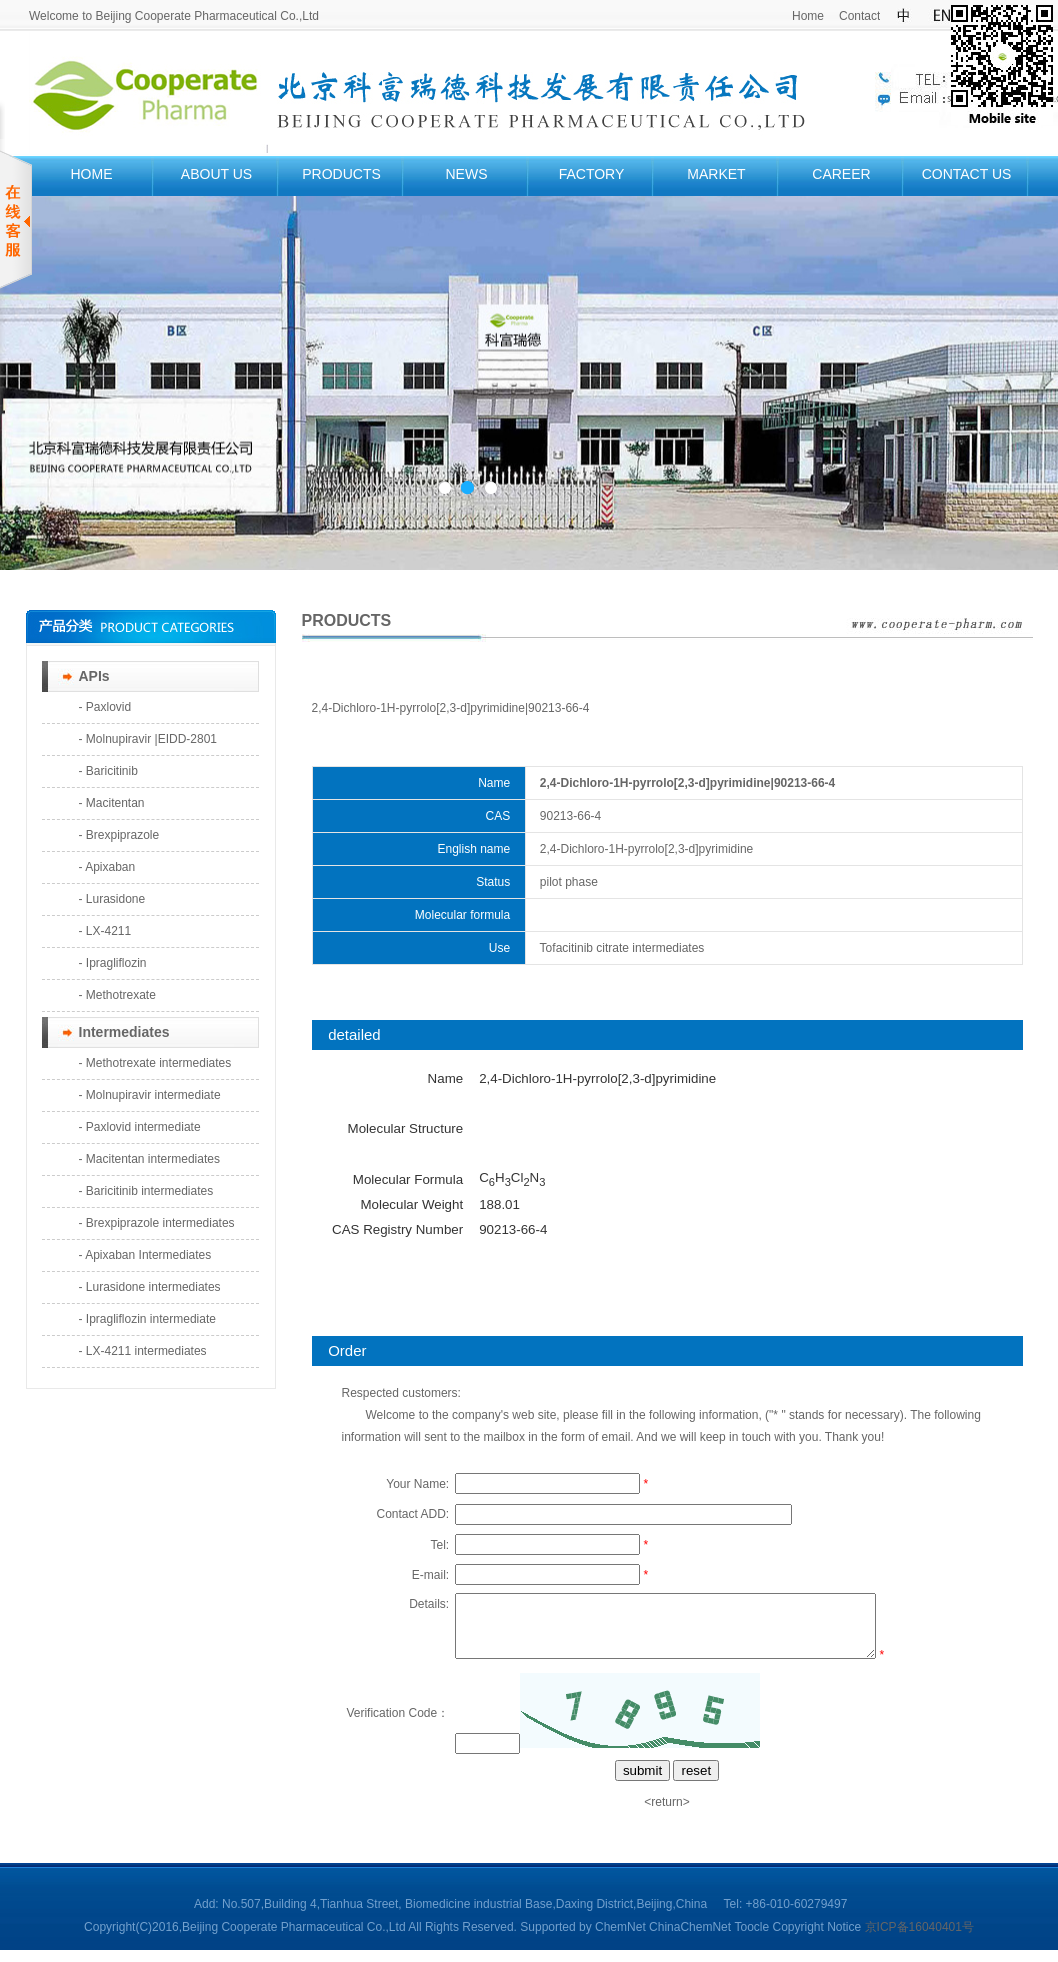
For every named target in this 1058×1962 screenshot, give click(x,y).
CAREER (841, 174)
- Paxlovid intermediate (140, 1127)
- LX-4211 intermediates (143, 1351)
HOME (92, 174)
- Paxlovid (105, 707)
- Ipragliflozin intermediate (147, 1319)
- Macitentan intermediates (149, 1159)
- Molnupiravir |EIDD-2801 (148, 739)
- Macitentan (112, 803)
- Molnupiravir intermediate (150, 1095)
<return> (666, 1814)
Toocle (751, 1939)
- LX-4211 (105, 931)
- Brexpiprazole (119, 835)
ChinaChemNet (690, 1939)
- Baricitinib (108, 771)
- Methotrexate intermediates (155, 1063)
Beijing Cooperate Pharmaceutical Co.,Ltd (295, 1939)
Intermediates (124, 1032)
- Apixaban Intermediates (145, 1255)
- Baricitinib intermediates (146, 1191)
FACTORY (592, 174)
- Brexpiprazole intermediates (157, 1223)
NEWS (467, 174)
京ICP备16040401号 (919, 1939)
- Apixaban (107, 867)
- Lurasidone (112, 899)
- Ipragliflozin (113, 963)
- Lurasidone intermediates (150, 1287)
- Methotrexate (117, 995)
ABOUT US (216, 174)
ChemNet (620, 1939)
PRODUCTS (341, 174)
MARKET (716, 174)
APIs (94, 676)
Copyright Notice (816, 1939)
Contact (859, 16)
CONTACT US (967, 174)
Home (808, 16)
